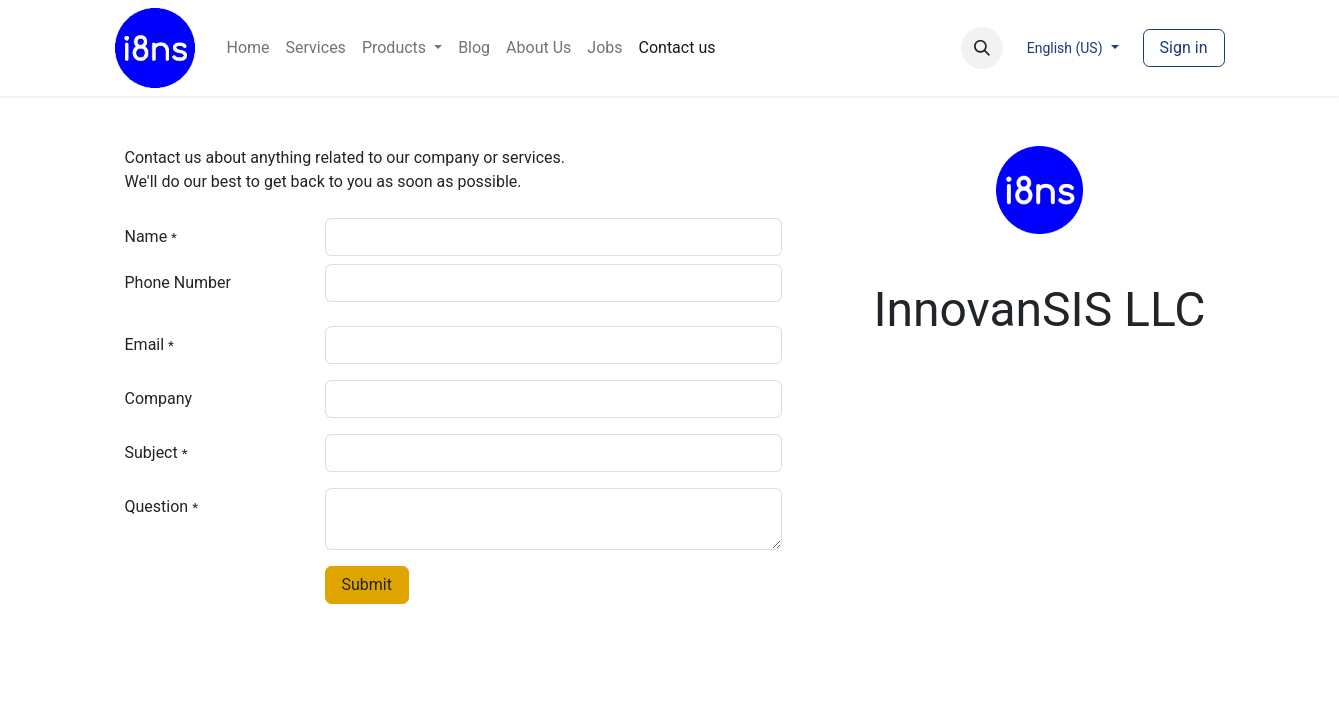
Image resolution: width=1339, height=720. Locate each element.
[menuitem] (248, 48)
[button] (982, 48)
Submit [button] (367, 584)
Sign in (1184, 47)
